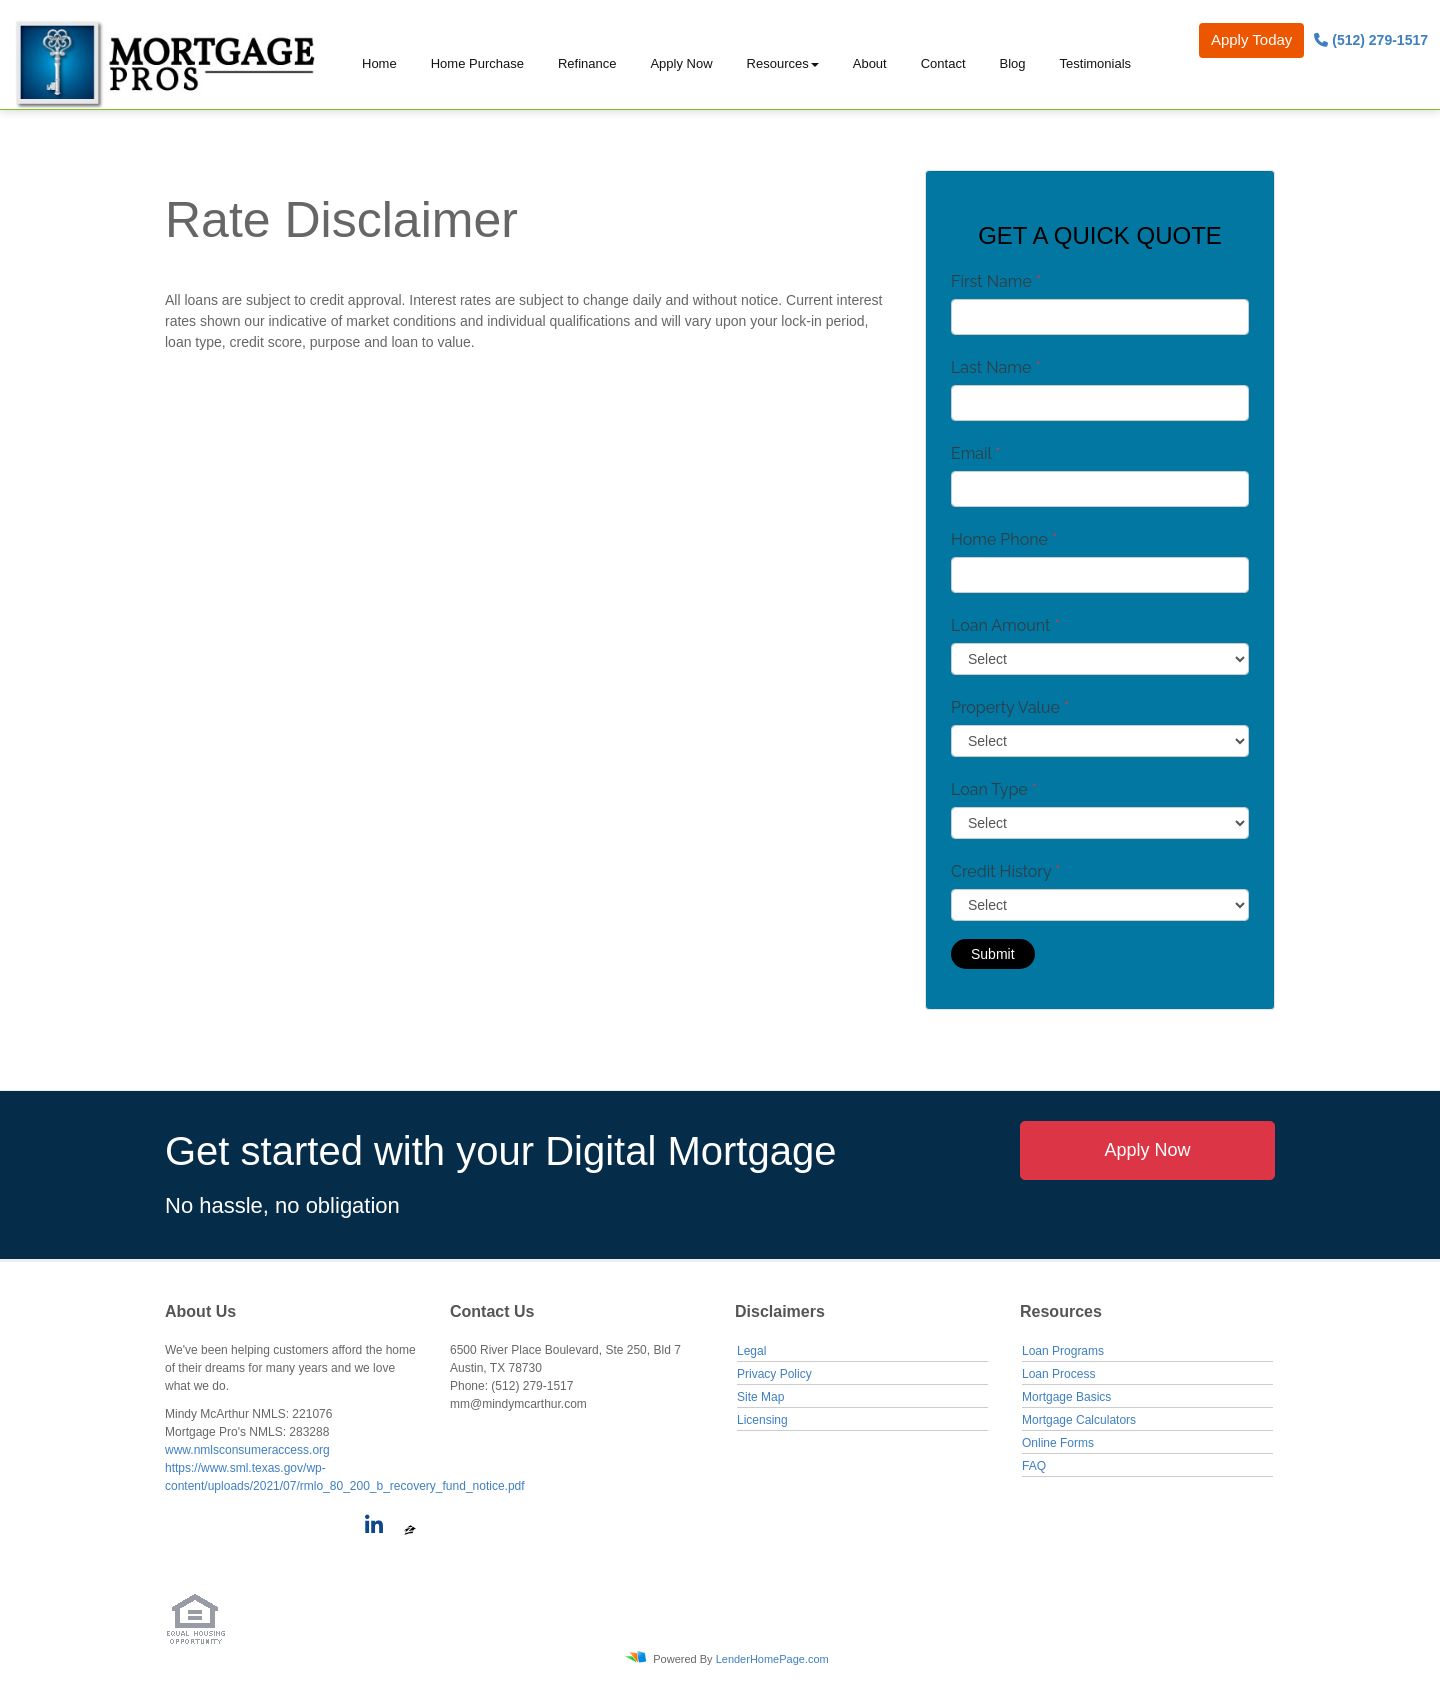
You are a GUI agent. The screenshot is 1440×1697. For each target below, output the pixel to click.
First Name (996, 281)
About (870, 63)
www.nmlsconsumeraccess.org (247, 1450)
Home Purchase (477, 63)
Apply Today (1251, 39)
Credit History (1005, 871)
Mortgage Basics (1066, 1397)
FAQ (1034, 1466)
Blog (1013, 63)
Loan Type (994, 789)
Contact (943, 63)
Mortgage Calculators (1079, 1420)
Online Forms (1058, 1443)
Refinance (587, 63)
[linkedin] (370, 1529)
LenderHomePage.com (772, 1659)
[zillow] (410, 1529)
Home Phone (1004, 539)
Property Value (1010, 707)
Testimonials (1096, 63)
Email (976, 453)
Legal (751, 1351)
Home (379, 63)
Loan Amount (1005, 625)
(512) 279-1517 (1371, 40)
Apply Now (681, 63)
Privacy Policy (774, 1374)
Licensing (762, 1420)
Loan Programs (1063, 1351)
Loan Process (1058, 1374)
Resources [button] (778, 63)
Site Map (760, 1397)
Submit (993, 954)
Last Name (996, 367)
